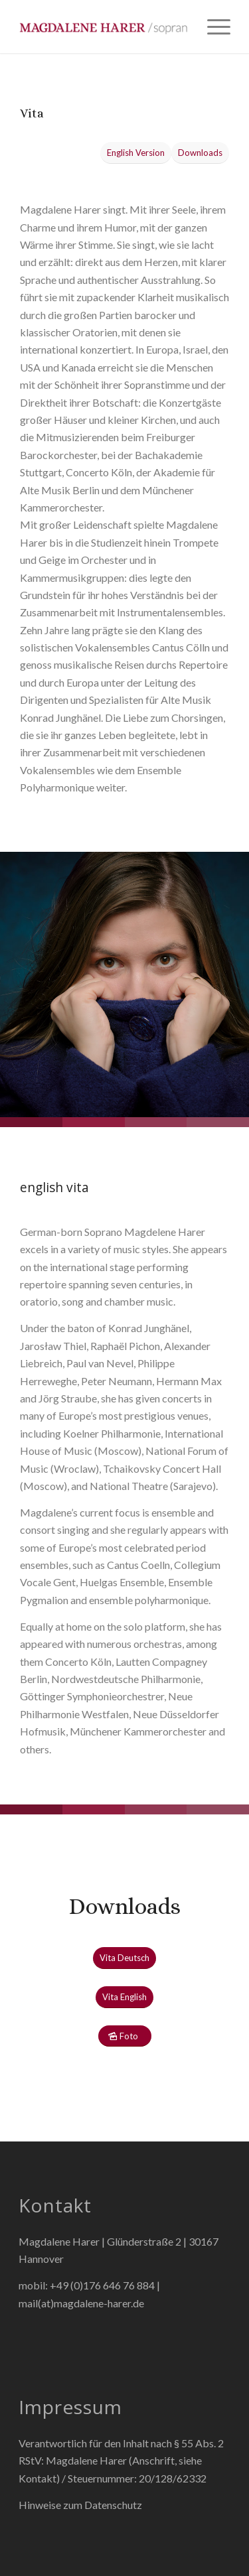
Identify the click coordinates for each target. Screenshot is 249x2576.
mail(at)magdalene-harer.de (81, 2303)
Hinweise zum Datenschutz (80, 2504)
